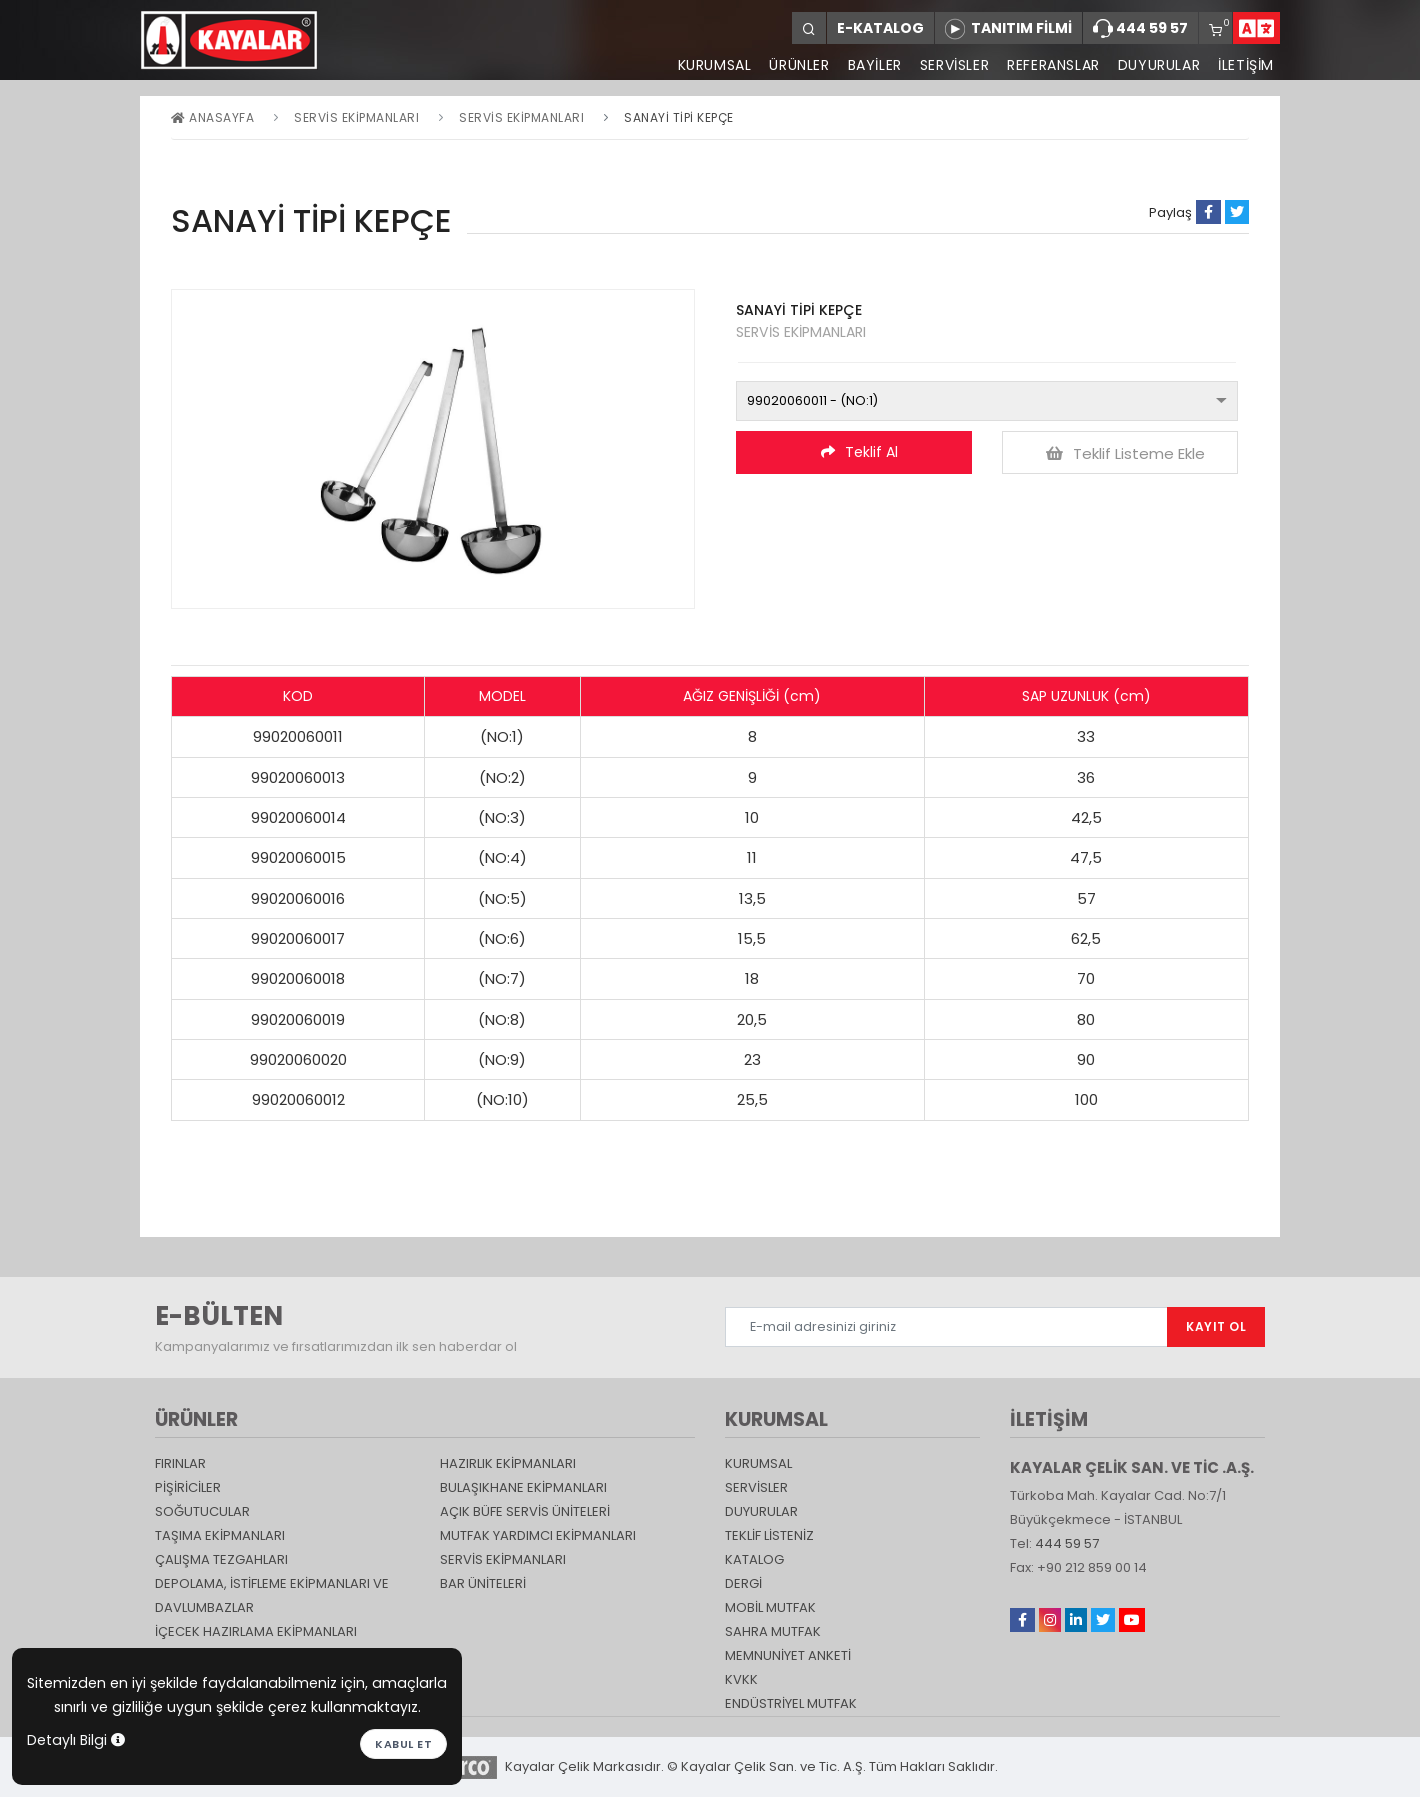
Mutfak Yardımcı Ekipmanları (538, 1535)
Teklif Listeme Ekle (1125, 453)
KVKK (741, 1679)
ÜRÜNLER (799, 65)
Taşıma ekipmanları (220, 1535)
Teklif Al (859, 452)
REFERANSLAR (1053, 65)
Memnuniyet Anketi (788, 1655)
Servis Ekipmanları (356, 117)
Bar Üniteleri (483, 1583)
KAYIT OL (1216, 1326)
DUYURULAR (1159, 65)
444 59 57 (1140, 29)
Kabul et (403, 1744)
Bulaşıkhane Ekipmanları (523, 1487)
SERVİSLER (954, 65)
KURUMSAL (715, 65)
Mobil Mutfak (770, 1607)
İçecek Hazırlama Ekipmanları (256, 1631)
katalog (754, 1559)
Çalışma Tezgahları (221, 1559)
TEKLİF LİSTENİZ (769, 1535)
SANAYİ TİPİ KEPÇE (679, 117)
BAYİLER (875, 65)
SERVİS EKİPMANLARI (521, 117)
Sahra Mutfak (773, 1631)
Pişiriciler (188, 1487)
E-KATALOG (880, 28)
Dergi (743, 1583)
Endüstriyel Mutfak (791, 1703)
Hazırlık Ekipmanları (508, 1463)
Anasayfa (212, 117)
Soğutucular (202, 1511)
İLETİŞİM (1246, 65)
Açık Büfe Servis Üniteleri (525, 1511)
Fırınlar (180, 1463)
